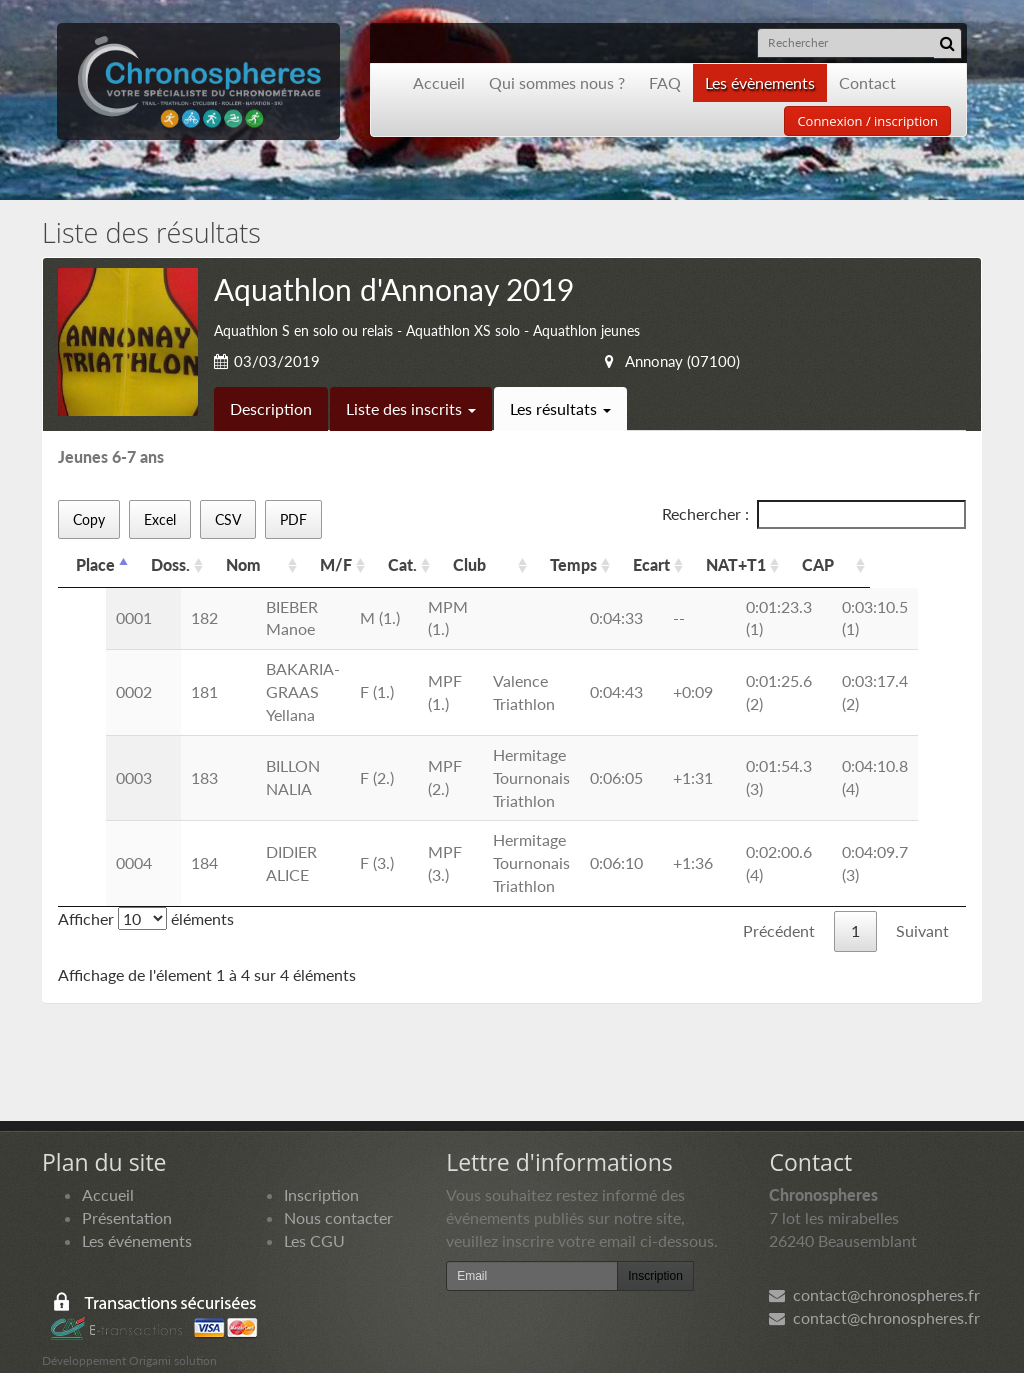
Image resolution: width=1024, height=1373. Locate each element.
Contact (867, 82)
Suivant (922, 907)
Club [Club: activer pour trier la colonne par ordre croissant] (510, 564)
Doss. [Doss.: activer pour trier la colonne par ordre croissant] (170, 564)
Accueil (439, 82)
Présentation (127, 1194)
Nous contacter (338, 1194)
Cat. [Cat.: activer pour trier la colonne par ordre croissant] (436, 564)
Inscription (321, 1171)
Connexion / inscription (867, 121)
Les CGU (314, 1217)
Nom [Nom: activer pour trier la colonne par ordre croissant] (243, 564)
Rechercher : (814, 514)
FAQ (665, 82)
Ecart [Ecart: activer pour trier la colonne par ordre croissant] (738, 564)
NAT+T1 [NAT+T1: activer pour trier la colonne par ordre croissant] (823, 564)
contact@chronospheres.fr (874, 1271)
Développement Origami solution (129, 1337)
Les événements (137, 1217)
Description (271, 408)
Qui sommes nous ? (557, 82)
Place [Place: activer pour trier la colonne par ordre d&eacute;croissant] (95, 564)
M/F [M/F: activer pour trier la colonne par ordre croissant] (370, 564)
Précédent (779, 907)
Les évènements (760, 82)
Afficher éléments (146, 895)
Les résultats (560, 408)
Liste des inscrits (411, 408)
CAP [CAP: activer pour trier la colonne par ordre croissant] (909, 564)
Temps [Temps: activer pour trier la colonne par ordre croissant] (660, 564)
